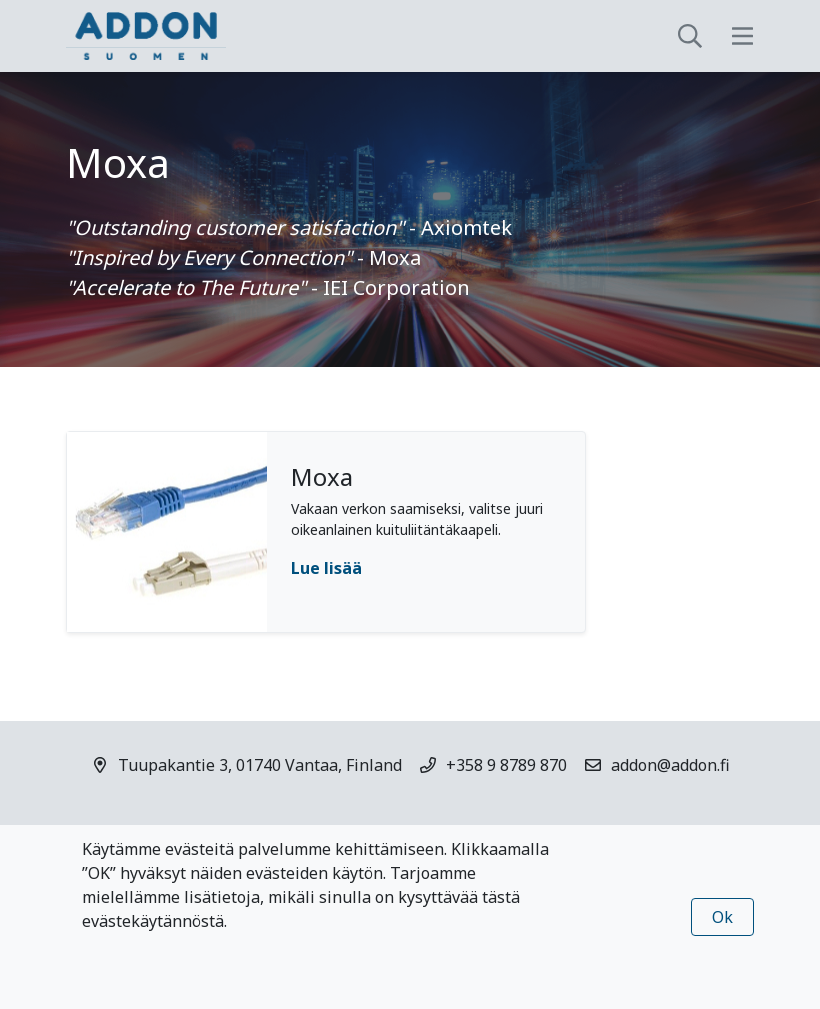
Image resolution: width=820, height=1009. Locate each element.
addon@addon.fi (670, 765)
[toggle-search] (690, 36)
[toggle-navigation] (742, 36)
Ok (722, 917)
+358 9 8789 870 (506, 765)
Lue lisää (326, 568)
